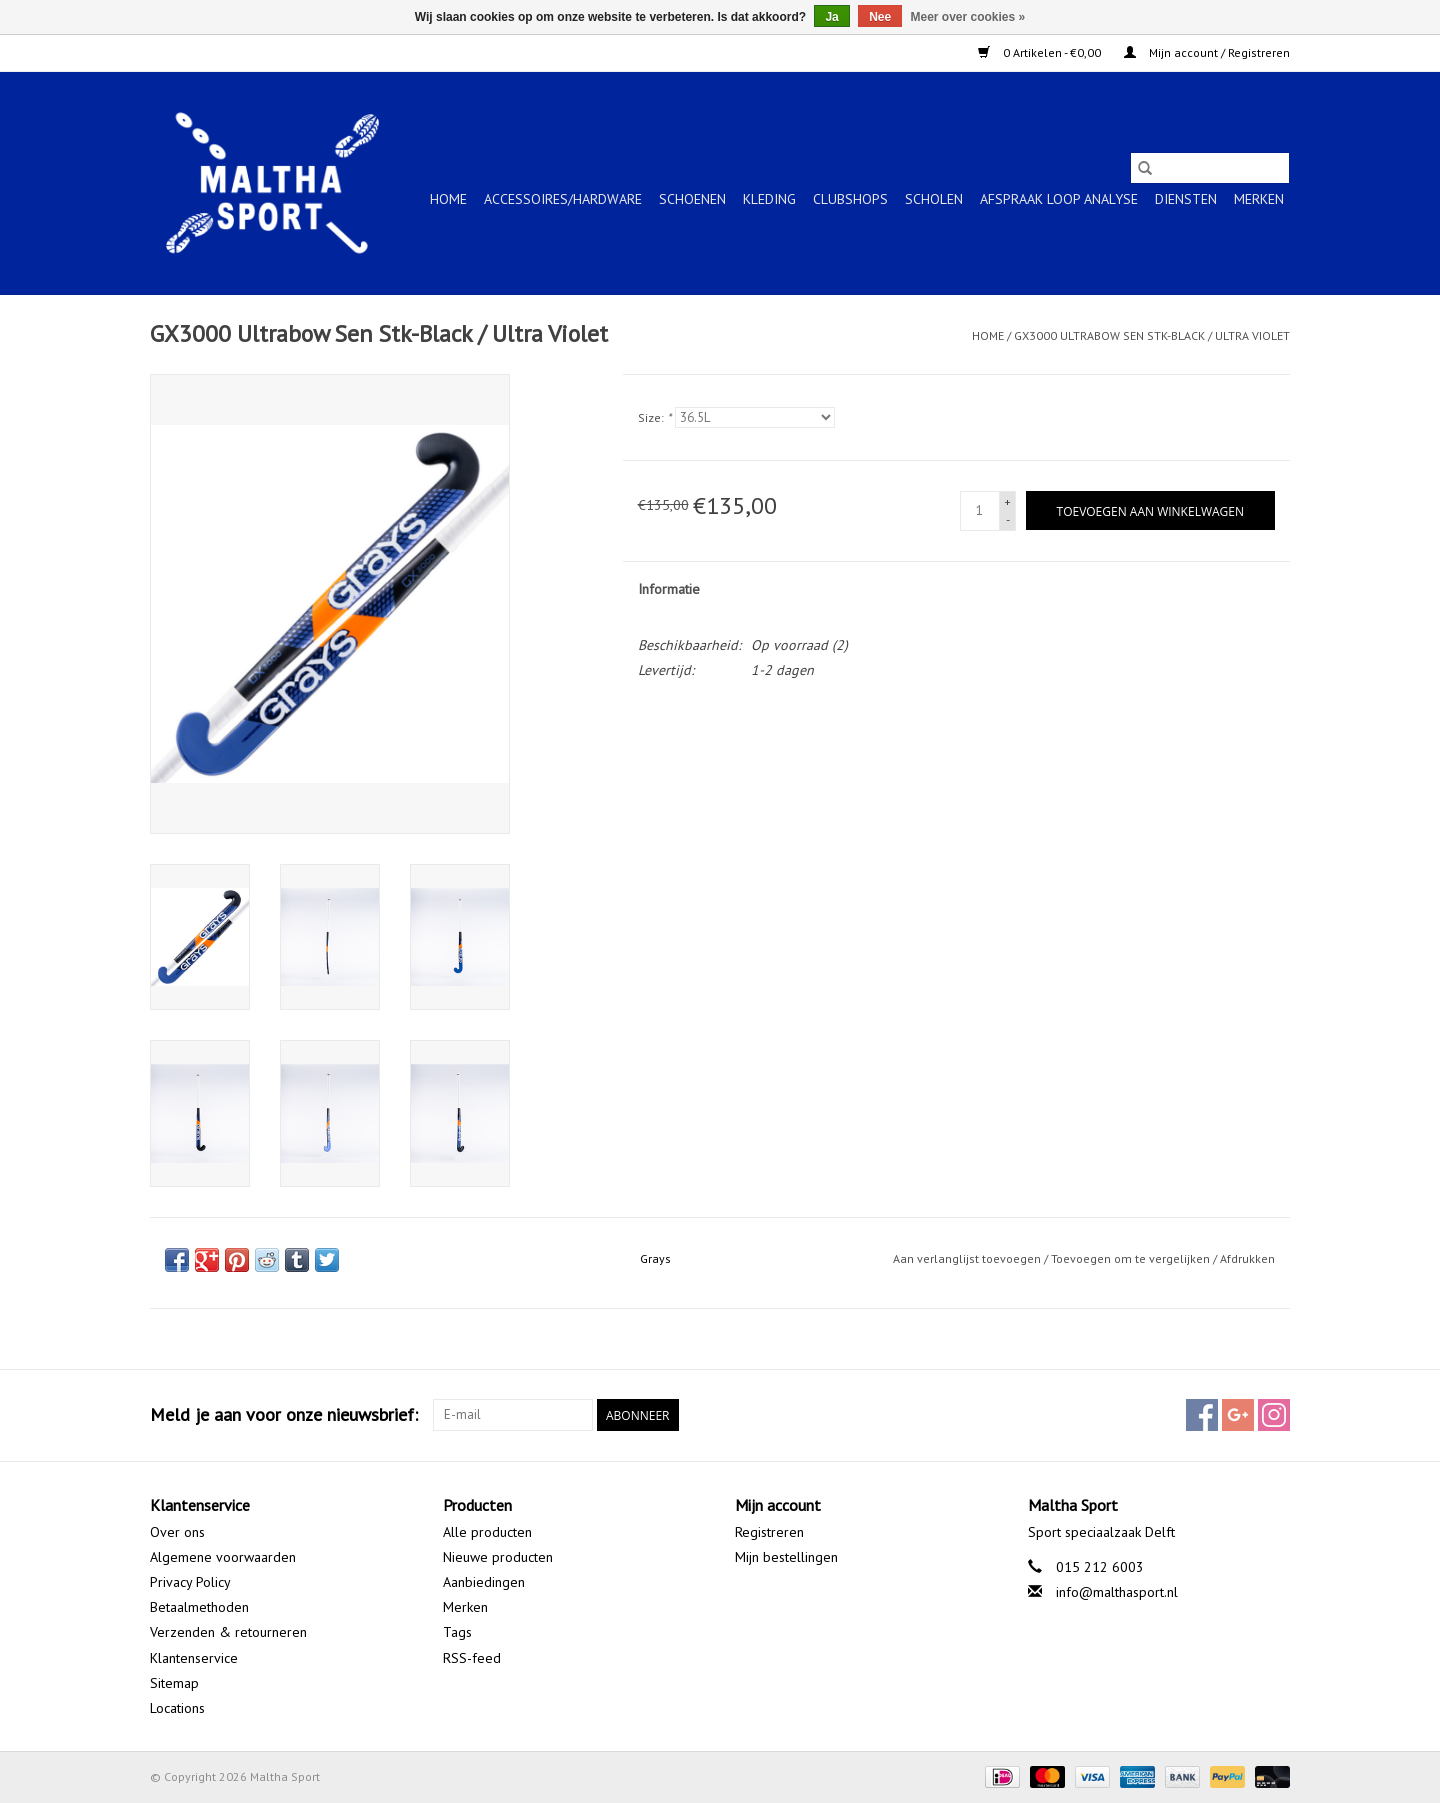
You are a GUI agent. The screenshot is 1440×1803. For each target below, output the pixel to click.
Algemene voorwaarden (223, 1557)
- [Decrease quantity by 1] (1008, 519)
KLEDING (769, 199)
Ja (831, 17)
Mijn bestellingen (786, 1557)
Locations (177, 1708)
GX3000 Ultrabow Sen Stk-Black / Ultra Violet (1152, 335)
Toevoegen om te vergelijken (1132, 1258)
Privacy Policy (190, 1582)
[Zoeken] (1210, 168)
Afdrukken (1247, 1258)
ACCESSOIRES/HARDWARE (563, 199)
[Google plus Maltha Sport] (1238, 1415)
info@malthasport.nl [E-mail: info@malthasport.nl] (1117, 1592)
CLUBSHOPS (850, 199)
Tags (457, 1632)
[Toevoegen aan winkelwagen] (1150, 510)
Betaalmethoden (199, 1607)
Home (448, 199)
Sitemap (174, 1683)
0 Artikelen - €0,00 (1041, 52)
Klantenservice (194, 1658)
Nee (880, 17)
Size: (654, 417)
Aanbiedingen (484, 1582)
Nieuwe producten (498, 1557)
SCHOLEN (934, 199)
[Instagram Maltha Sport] (1274, 1415)
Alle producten (487, 1532)
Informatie (669, 589)
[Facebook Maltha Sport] (1202, 1415)
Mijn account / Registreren (1207, 52)
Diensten (1186, 199)
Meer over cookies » (968, 17)
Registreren (769, 1532)
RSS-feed (472, 1658)
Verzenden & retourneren (228, 1632)
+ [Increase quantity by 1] (1007, 501)
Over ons (177, 1532)
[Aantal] (980, 511)
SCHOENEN (692, 199)
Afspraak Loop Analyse (1059, 199)
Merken (1259, 199)
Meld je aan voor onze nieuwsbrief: (284, 1414)
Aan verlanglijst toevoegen (968, 1258)
